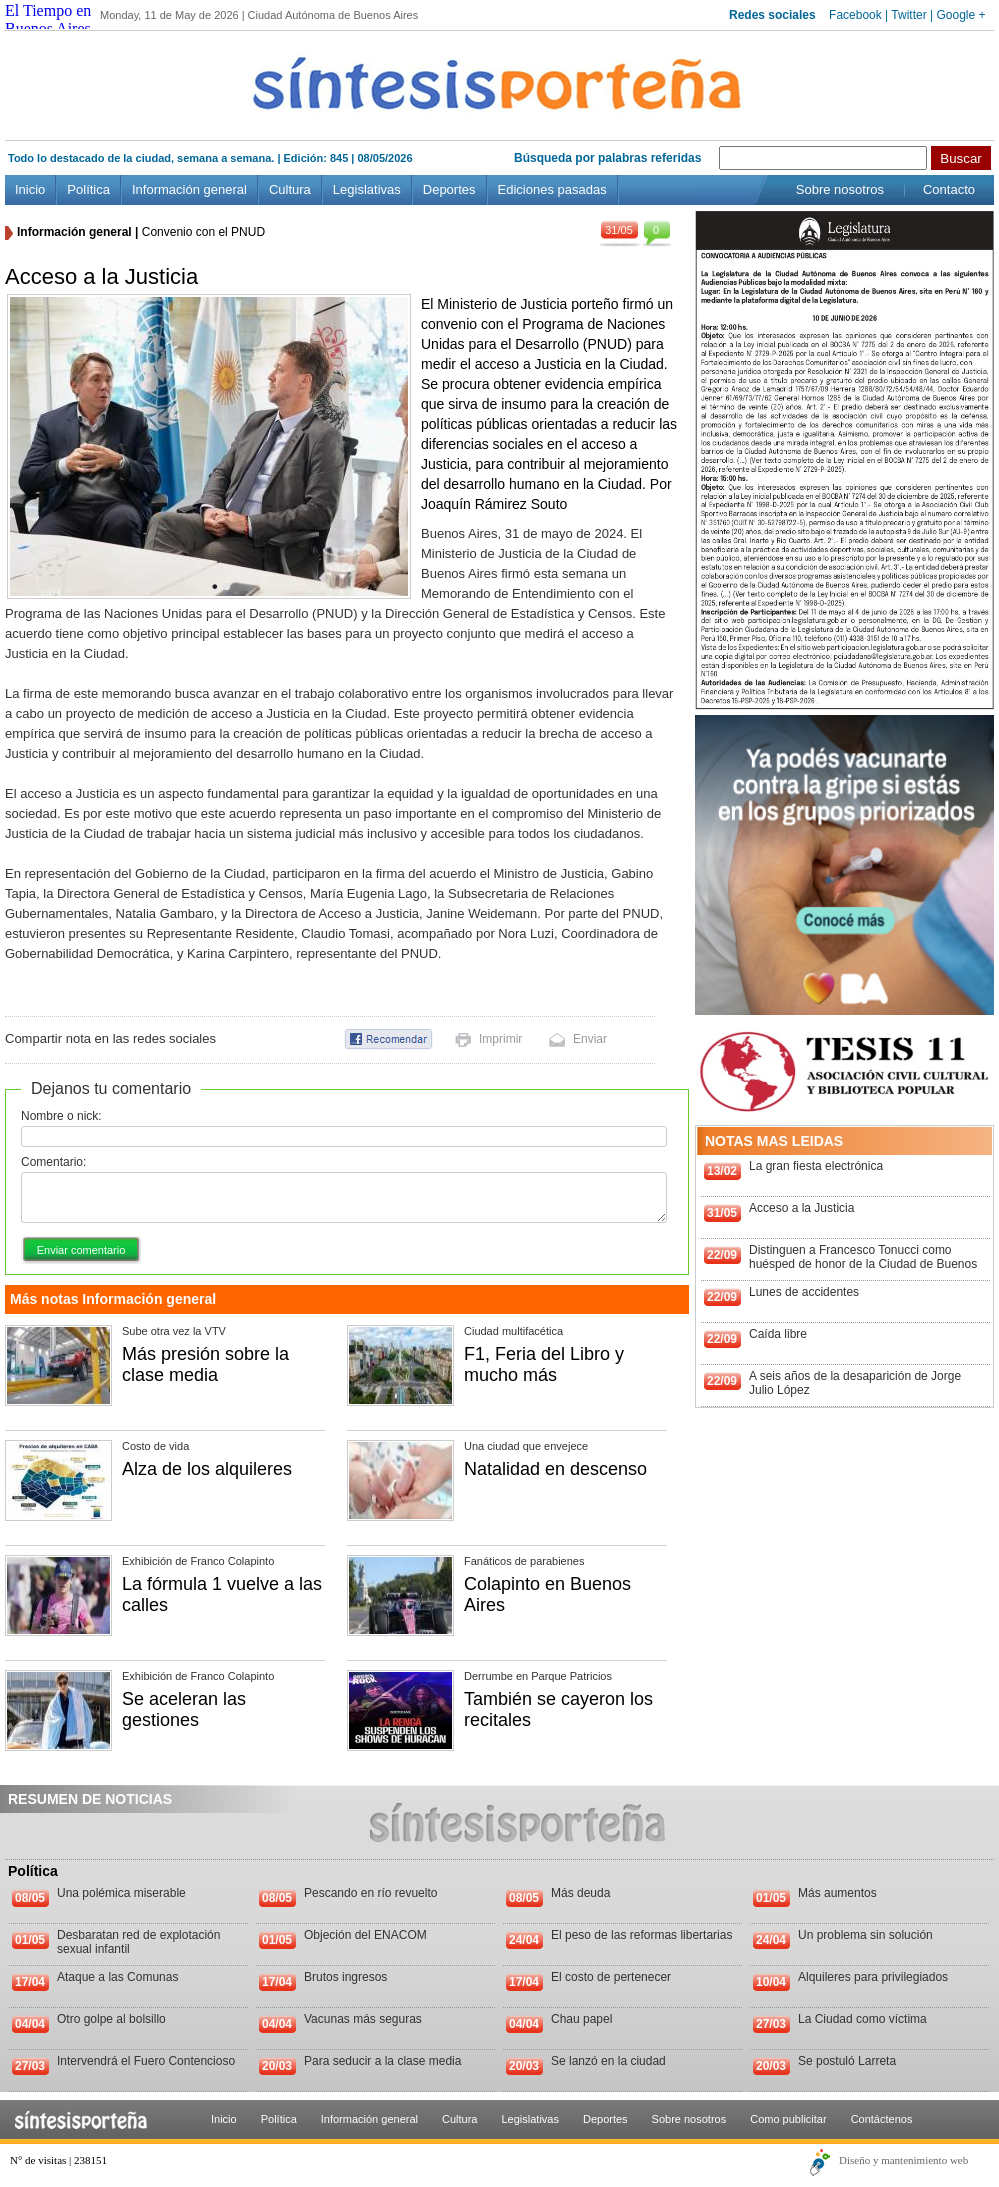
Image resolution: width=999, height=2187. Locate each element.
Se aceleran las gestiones (184, 1709)
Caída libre (778, 1334)
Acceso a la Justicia (801, 1208)
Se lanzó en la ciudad (608, 2061)
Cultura (290, 189)
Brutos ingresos (345, 1977)
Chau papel (581, 2019)
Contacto (949, 189)
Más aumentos (837, 1893)
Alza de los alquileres (207, 1469)
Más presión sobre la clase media (205, 1364)
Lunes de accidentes (804, 1292)
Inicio (30, 189)
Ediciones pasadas (552, 189)
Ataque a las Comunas (117, 1977)
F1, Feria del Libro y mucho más (544, 1364)
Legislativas (367, 189)
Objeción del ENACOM (365, 1935)
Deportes (449, 189)
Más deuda (580, 1893)
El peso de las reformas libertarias (641, 1935)
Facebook (855, 15)
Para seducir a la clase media (382, 2061)
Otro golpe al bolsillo (111, 2019)
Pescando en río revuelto (370, 1893)
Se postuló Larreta (847, 2061)
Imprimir (500, 1039)
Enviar (590, 1039)
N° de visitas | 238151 (58, 2160)
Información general (189, 189)
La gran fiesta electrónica (816, 1166)
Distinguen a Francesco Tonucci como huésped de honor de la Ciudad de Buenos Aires (863, 1264)
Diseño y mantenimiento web (903, 2160)
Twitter (908, 15)
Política (88, 189)
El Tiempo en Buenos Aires (48, 19)
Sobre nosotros (840, 189)
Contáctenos (882, 2119)
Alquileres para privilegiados (873, 1977)
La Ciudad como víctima (862, 2019)
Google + (960, 15)
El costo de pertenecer (611, 1977)
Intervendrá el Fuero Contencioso (146, 2061)
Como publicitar (788, 2119)
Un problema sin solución (865, 1935)
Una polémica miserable (121, 1893)
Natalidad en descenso (555, 1469)
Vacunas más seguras (363, 2019)
